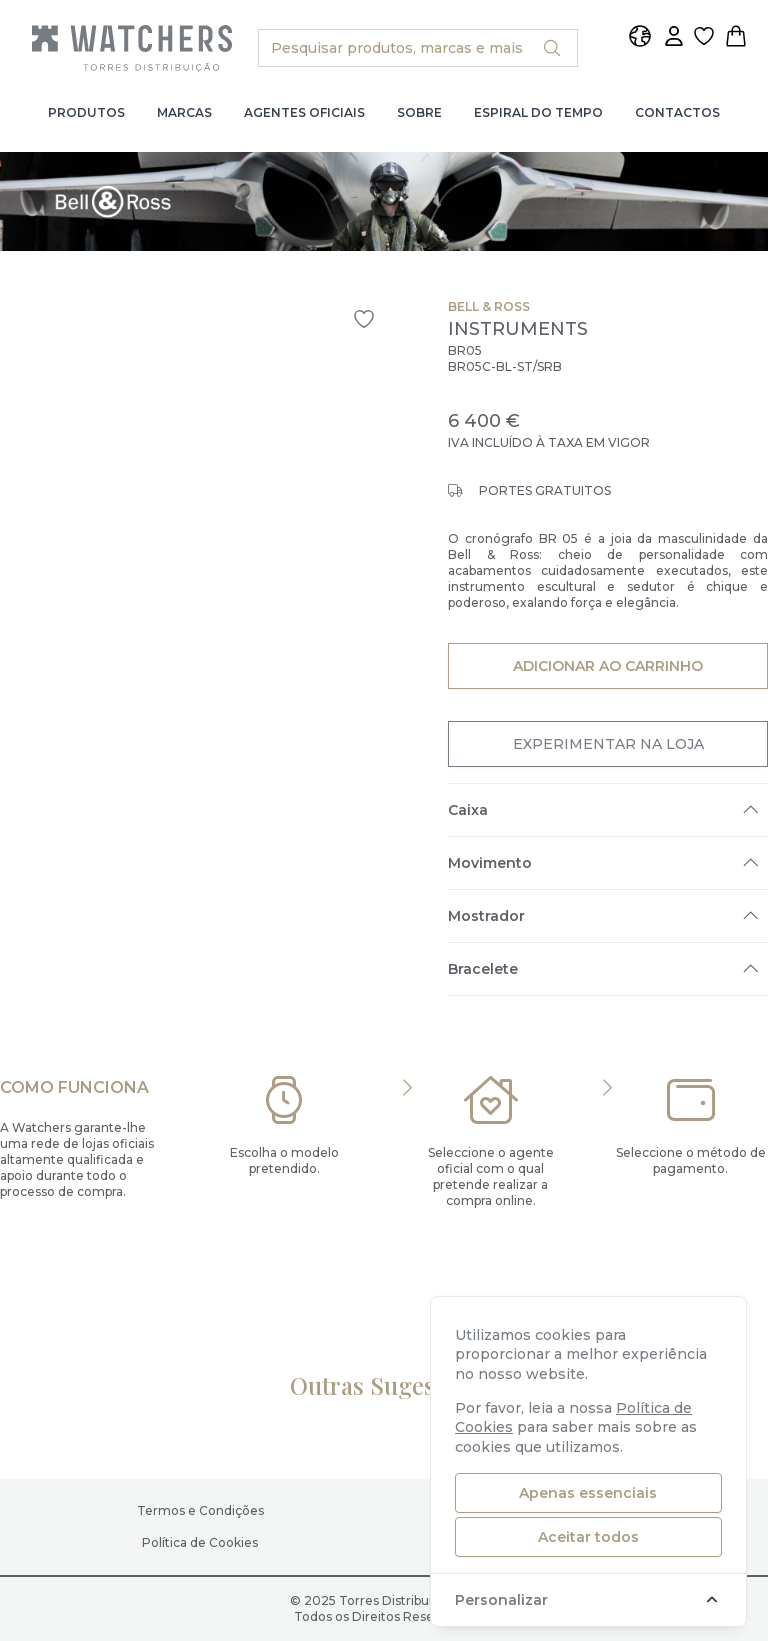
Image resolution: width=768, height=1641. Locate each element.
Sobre (419, 112)
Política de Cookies (200, 1542)
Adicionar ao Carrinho (607, 665)
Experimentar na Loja (608, 743)
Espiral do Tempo (538, 112)
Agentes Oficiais (304, 112)
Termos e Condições (200, 1510)
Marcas (184, 112)
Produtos (86, 112)
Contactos (677, 112)
